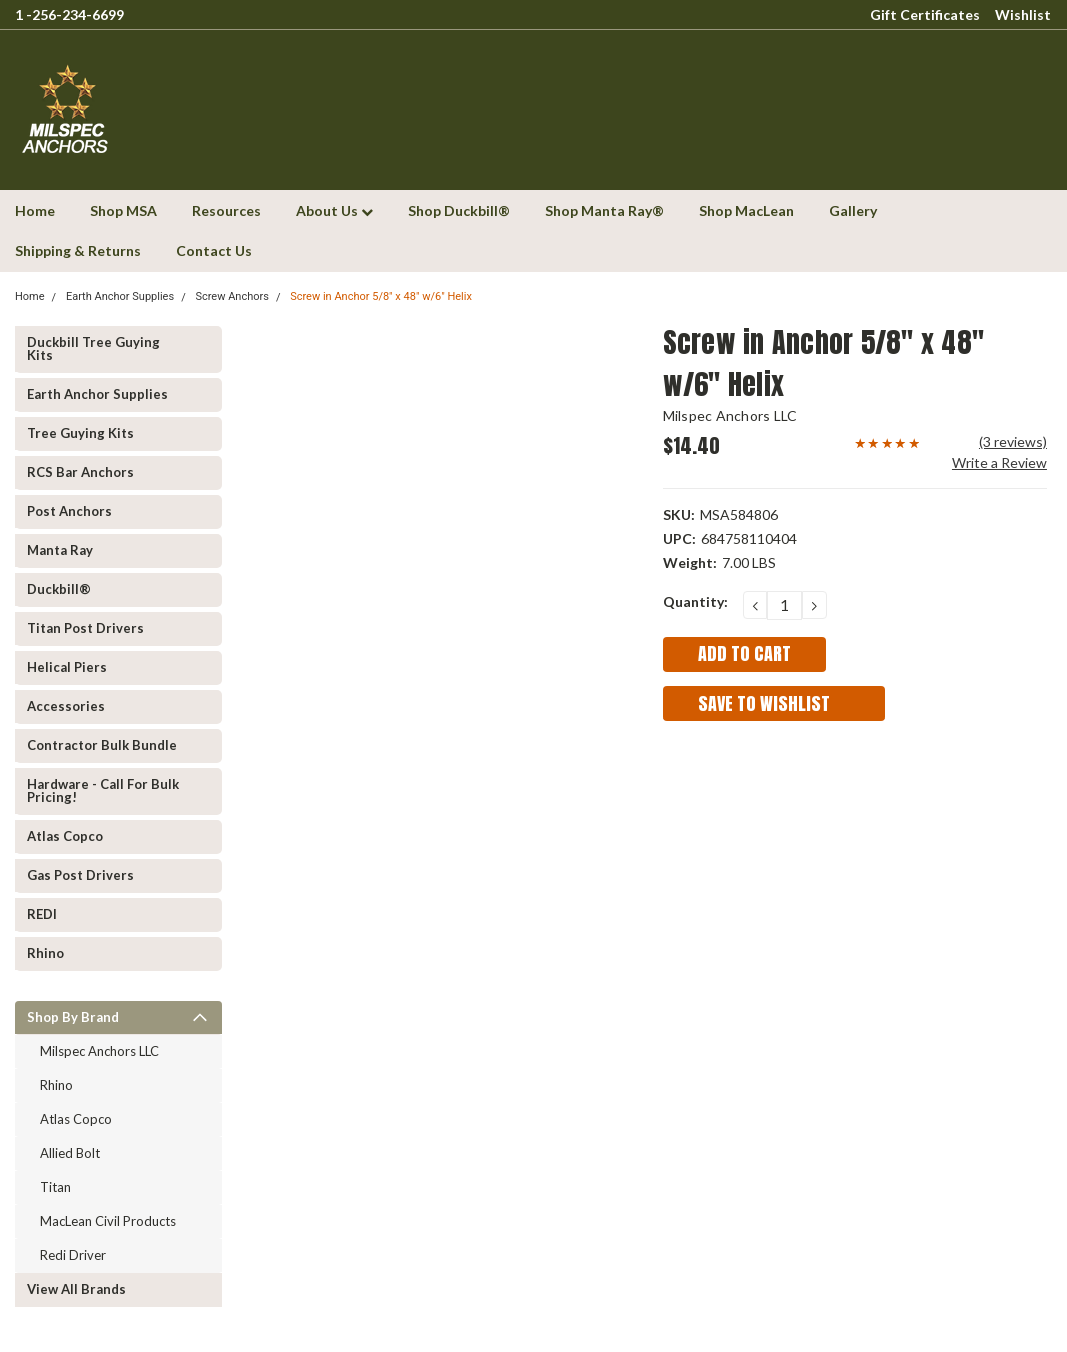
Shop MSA (123, 210)
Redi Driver (73, 1255)
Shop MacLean (746, 210)
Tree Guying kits (80, 433)
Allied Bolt (70, 1153)
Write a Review (999, 462)
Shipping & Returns (78, 250)
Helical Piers (67, 667)
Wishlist (1023, 14)
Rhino (45, 953)
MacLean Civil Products (108, 1221)
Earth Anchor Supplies (120, 296)
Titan (55, 1187)
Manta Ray (60, 550)
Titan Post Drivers (85, 628)
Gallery (853, 210)
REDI (42, 914)
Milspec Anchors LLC (99, 1051)
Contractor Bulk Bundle (102, 745)
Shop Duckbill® (459, 210)
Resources (226, 210)
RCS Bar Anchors (80, 472)
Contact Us (214, 250)
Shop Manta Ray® (604, 210)
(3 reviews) (1013, 441)
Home (35, 210)
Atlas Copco (65, 836)
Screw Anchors (232, 296)
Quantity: (695, 601)
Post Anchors (69, 511)
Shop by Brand (73, 1017)
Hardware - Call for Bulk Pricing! (103, 790)
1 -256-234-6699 (69, 14)
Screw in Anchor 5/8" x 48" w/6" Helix (381, 296)
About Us (334, 210)
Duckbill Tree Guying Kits (93, 348)
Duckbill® (59, 589)
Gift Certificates (925, 14)
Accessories (66, 706)
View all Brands (76, 1289)
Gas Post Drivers (80, 875)
